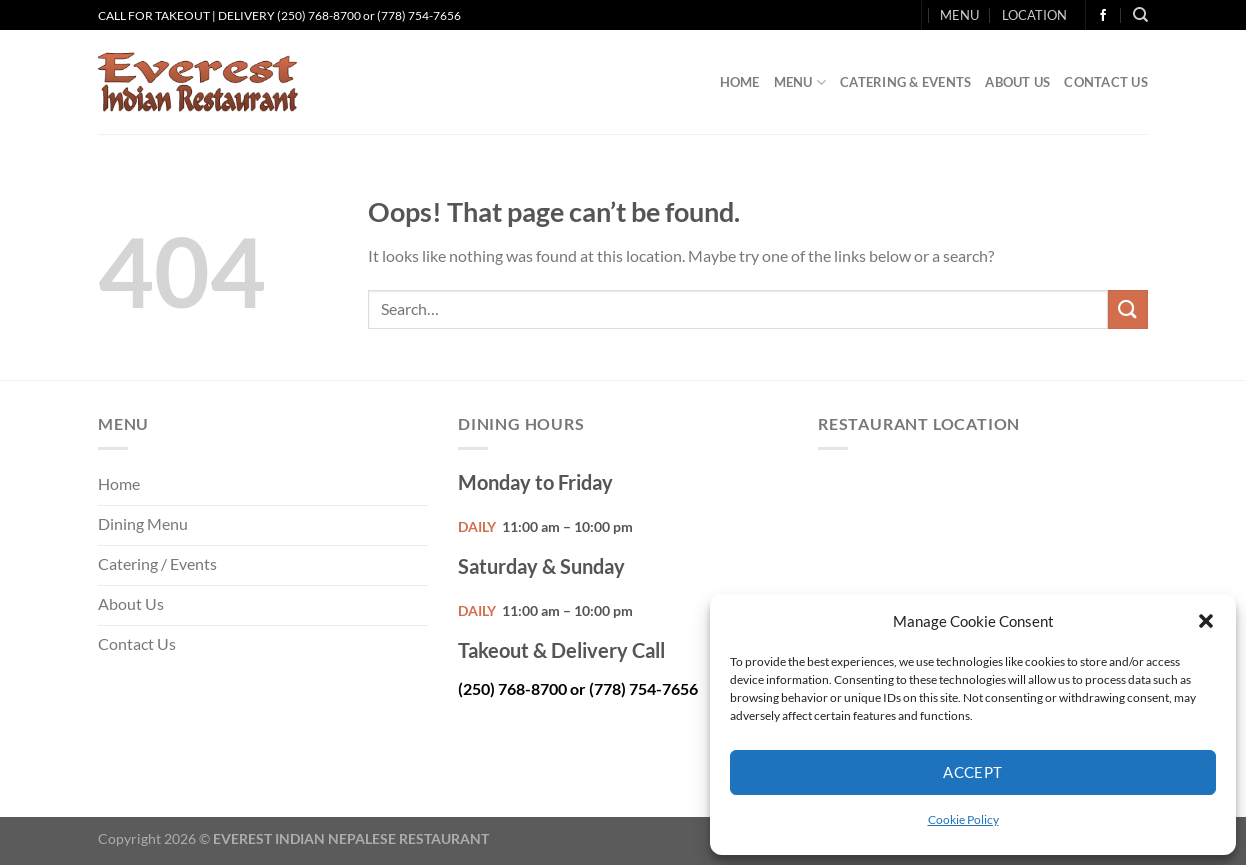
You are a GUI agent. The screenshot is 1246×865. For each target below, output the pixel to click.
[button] (1206, 621)
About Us (1017, 82)
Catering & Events (905, 82)
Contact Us (1106, 82)
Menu (800, 82)
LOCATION (1034, 15)
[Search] (1140, 15)
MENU (959, 15)
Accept (973, 772)
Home (740, 82)
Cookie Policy (963, 819)
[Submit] (1128, 309)
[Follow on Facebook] (1103, 16)
